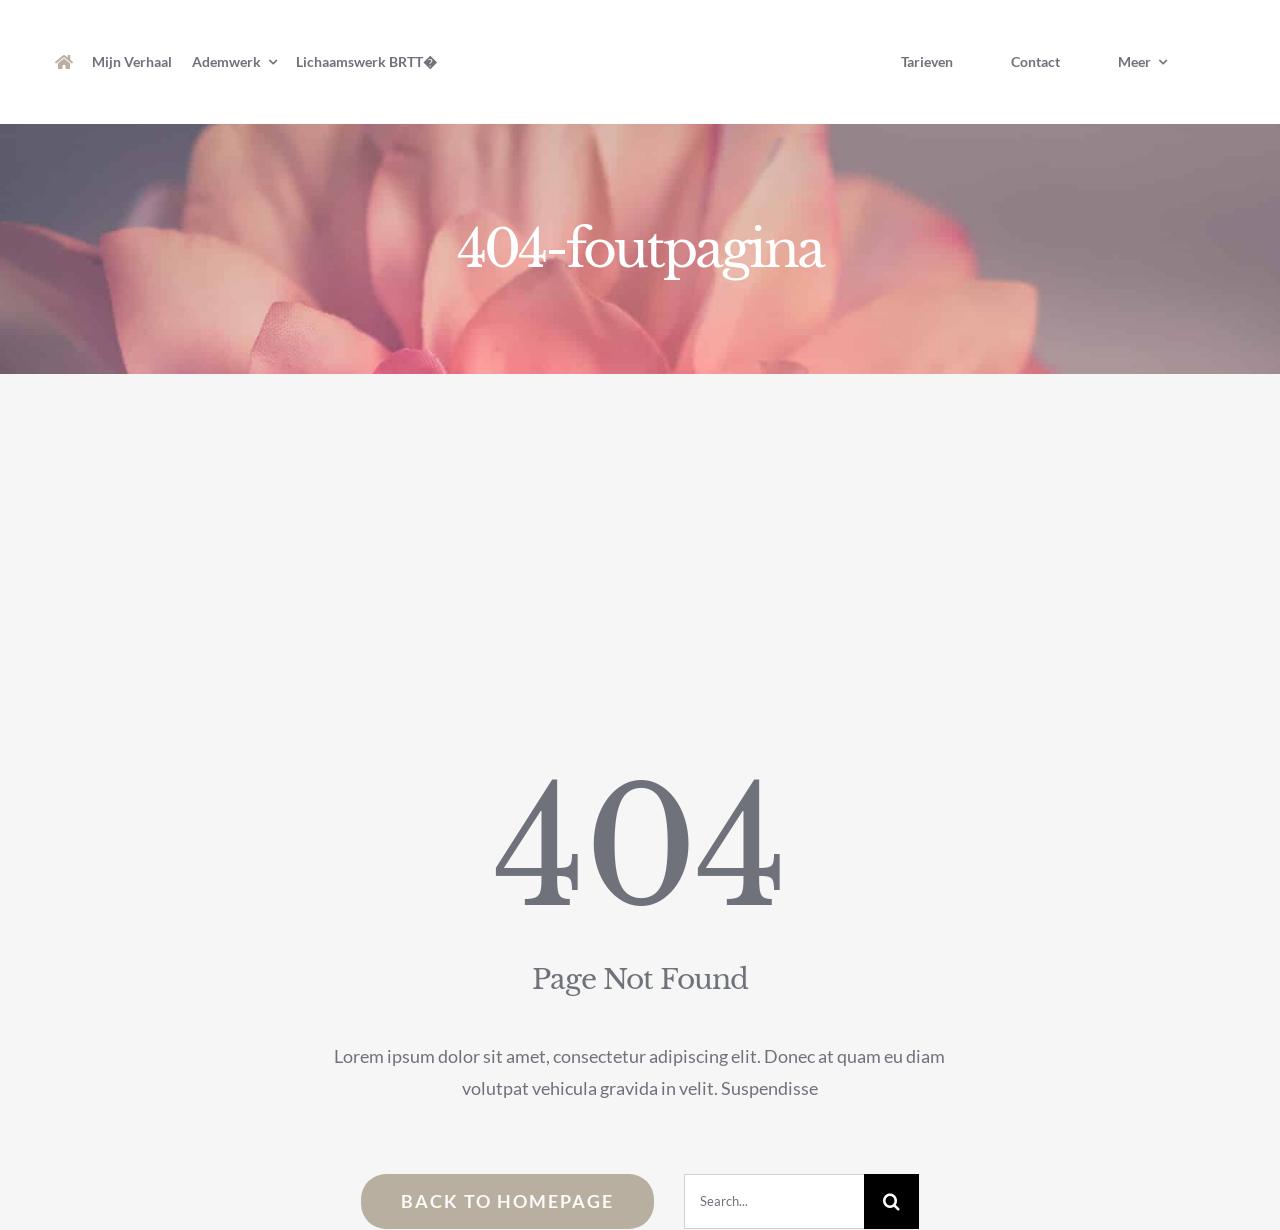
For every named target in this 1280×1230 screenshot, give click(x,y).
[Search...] (774, 1201)
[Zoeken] (891, 1201)
